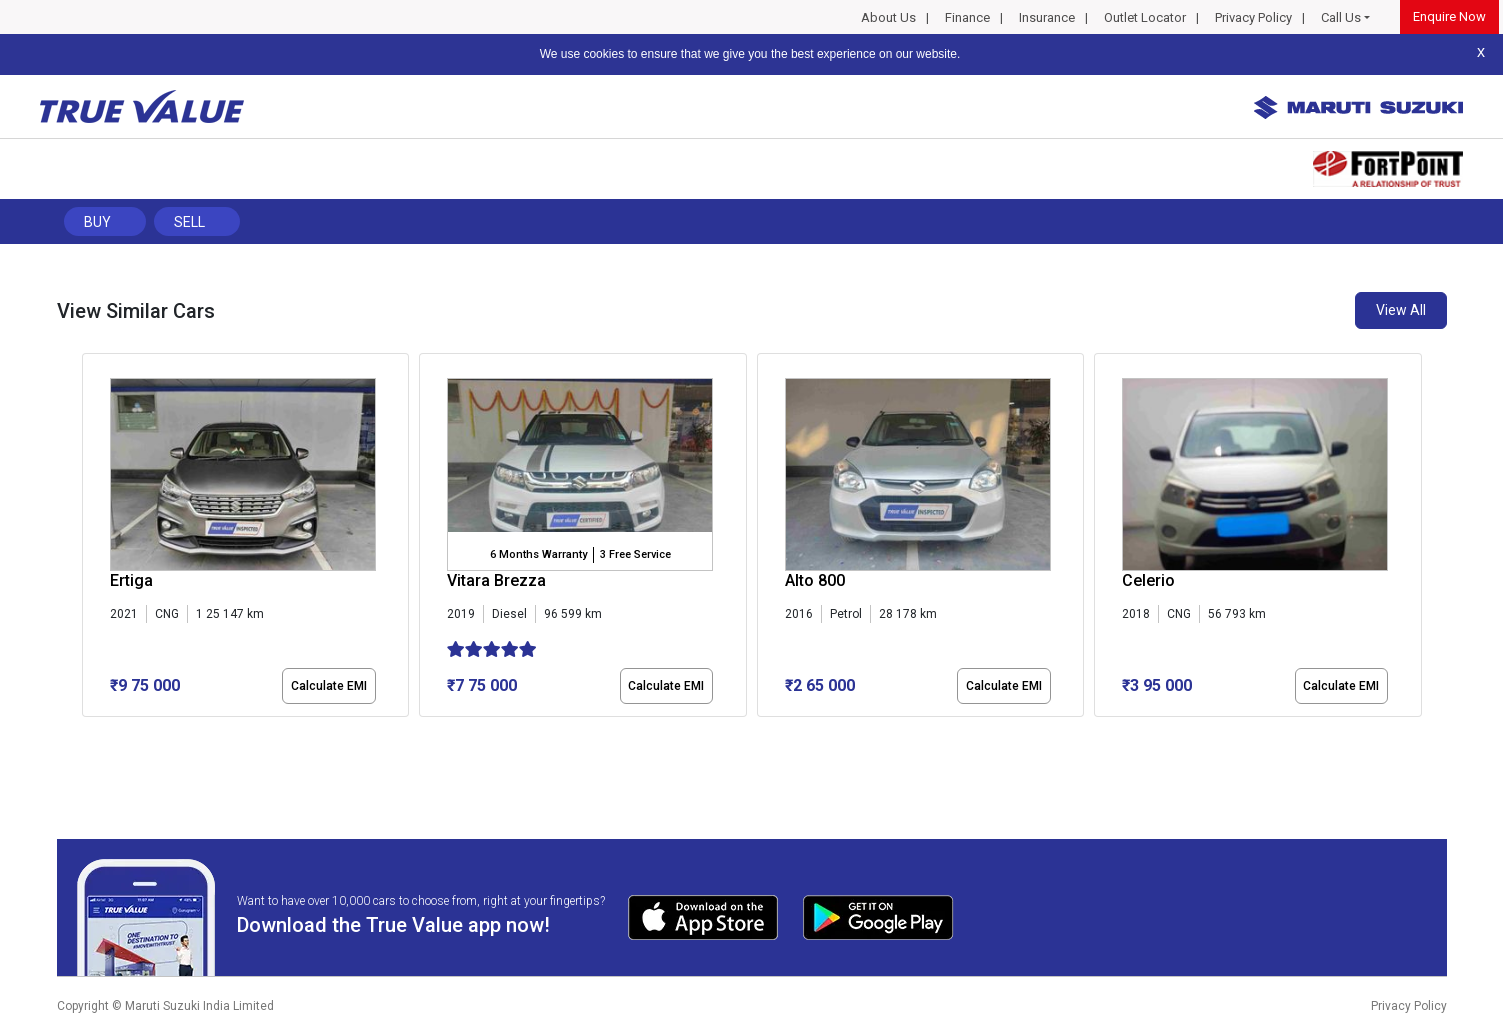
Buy (97, 222)
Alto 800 (815, 580)
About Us (888, 17)
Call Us (1341, 17)
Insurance (1047, 17)
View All (1401, 310)
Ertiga (131, 580)
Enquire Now (1449, 16)
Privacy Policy (1253, 17)
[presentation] (92, 539)
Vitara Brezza (496, 580)
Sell (189, 222)
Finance (967, 17)
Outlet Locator (1145, 17)
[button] (88, 734)
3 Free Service (635, 554)
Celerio (1148, 580)
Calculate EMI (329, 686)
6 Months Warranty (538, 554)
